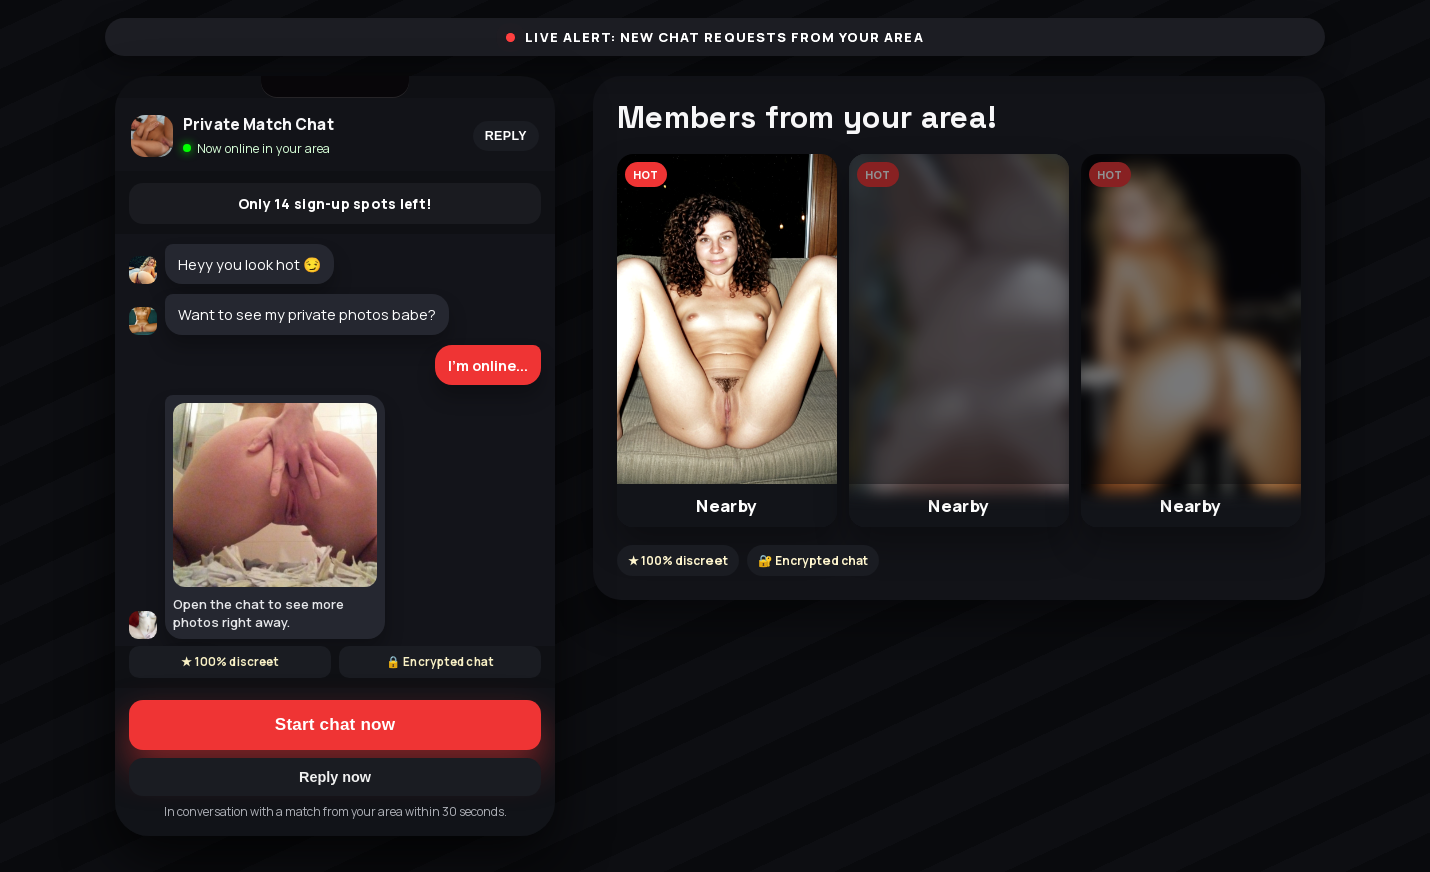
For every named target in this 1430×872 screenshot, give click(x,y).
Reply (506, 136)
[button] (727, 340)
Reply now (335, 777)
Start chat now (335, 724)
